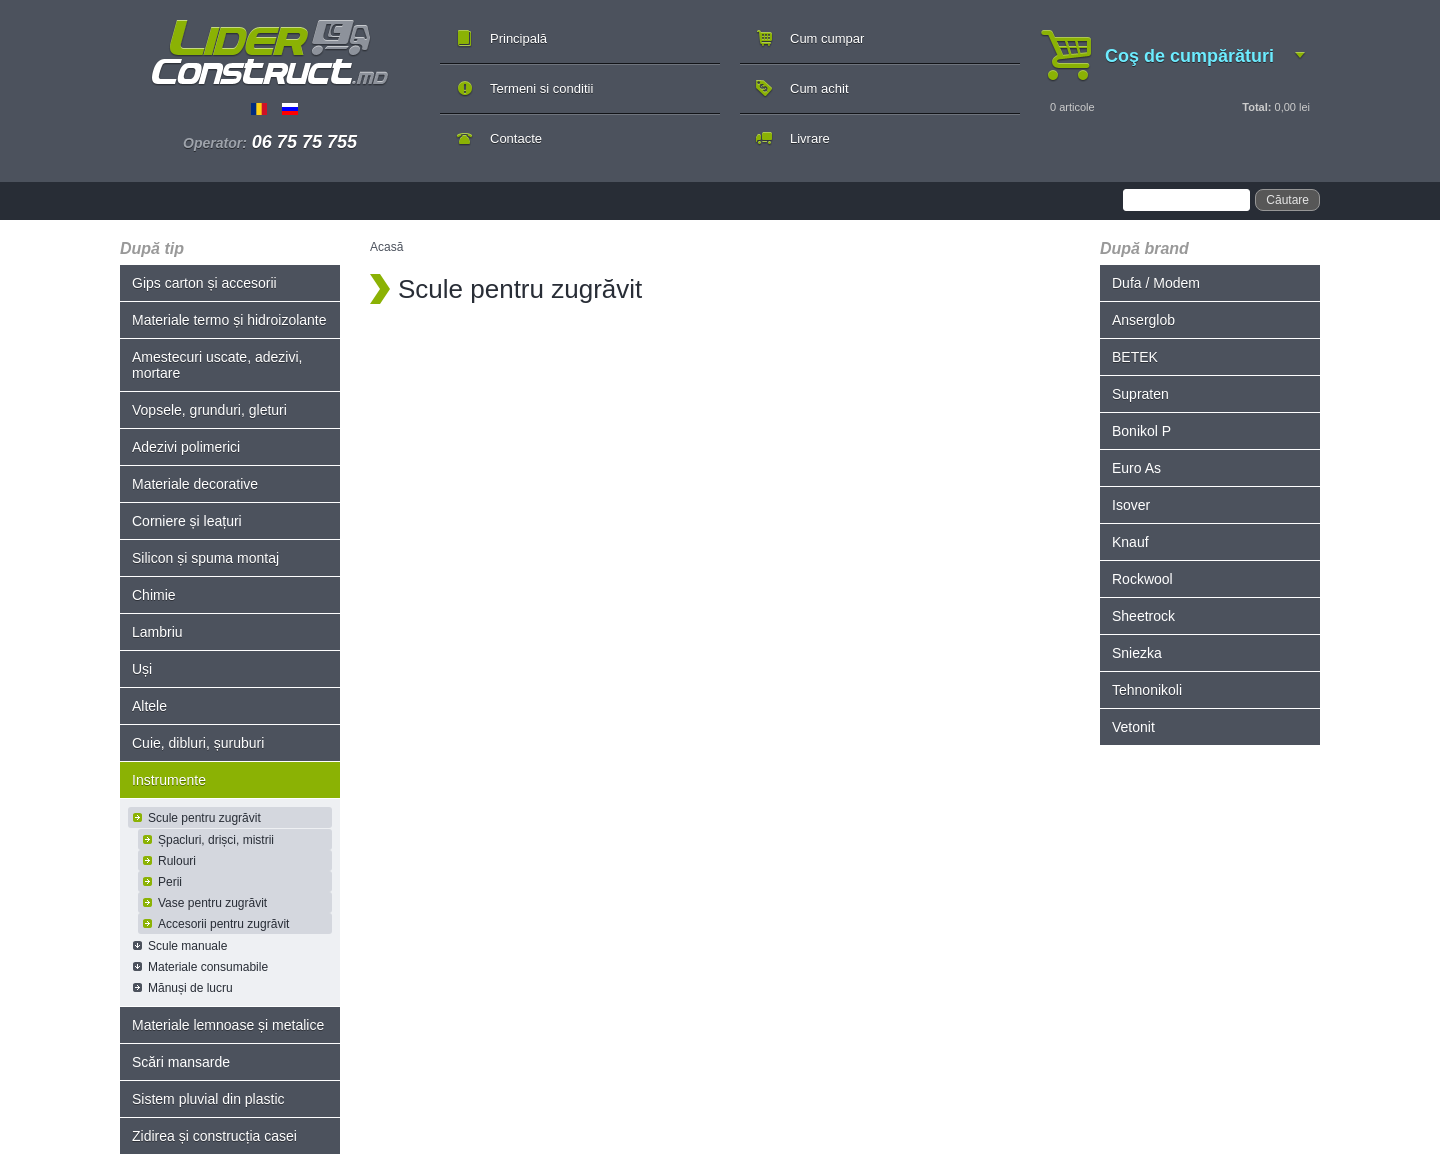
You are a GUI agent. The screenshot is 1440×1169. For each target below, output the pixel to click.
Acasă (386, 247)
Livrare (810, 138)
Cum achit (819, 88)
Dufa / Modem (1156, 283)
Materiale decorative (195, 484)
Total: (1256, 107)
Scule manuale (187, 946)
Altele (149, 706)
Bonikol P (1141, 431)
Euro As (1136, 468)
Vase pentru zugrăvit (212, 903)
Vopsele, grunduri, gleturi (209, 410)
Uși (142, 669)
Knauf (1130, 542)
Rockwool (1142, 579)
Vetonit (1133, 727)
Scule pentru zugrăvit (204, 818)
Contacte (516, 138)
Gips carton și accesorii (204, 283)
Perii (170, 882)
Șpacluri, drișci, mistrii (216, 840)
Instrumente (169, 780)
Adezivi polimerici (186, 447)
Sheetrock (1143, 616)
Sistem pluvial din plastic (208, 1099)
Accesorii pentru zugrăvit (223, 924)
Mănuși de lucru (190, 988)
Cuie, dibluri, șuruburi (198, 743)
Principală (518, 38)
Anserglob (1143, 320)
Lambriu (157, 632)
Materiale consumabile (208, 967)
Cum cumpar (827, 38)
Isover (1131, 505)
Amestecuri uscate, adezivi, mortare (217, 365)
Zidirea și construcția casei (214, 1136)
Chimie (154, 595)
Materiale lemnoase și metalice (228, 1025)
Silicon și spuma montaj (205, 558)
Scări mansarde (181, 1062)
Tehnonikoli (1147, 690)
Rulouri (177, 861)
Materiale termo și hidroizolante (229, 320)
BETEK (1135, 357)
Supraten (1140, 394)
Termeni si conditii (541, 88)
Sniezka (1137, 653)
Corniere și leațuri (187, 521)
